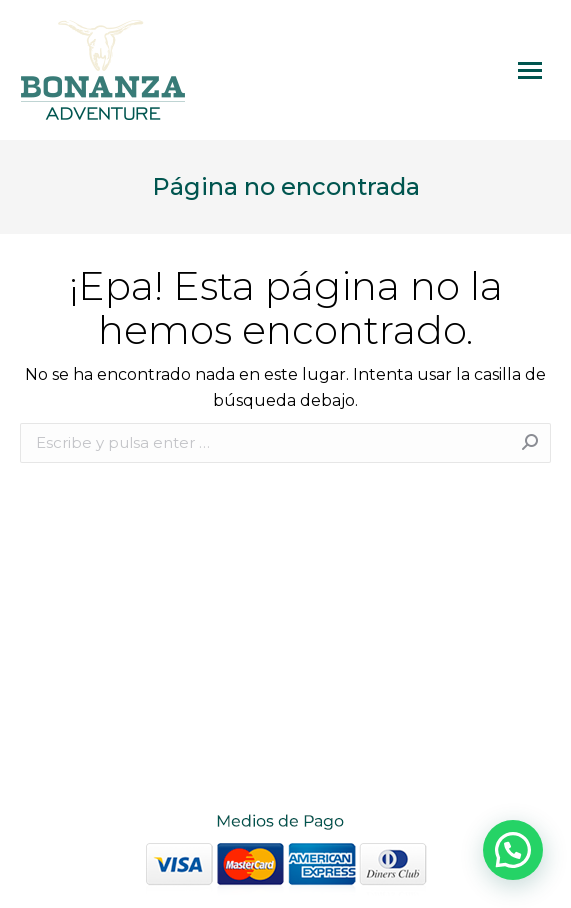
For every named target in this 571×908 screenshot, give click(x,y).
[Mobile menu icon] (530, 70)
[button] (513, 850)
